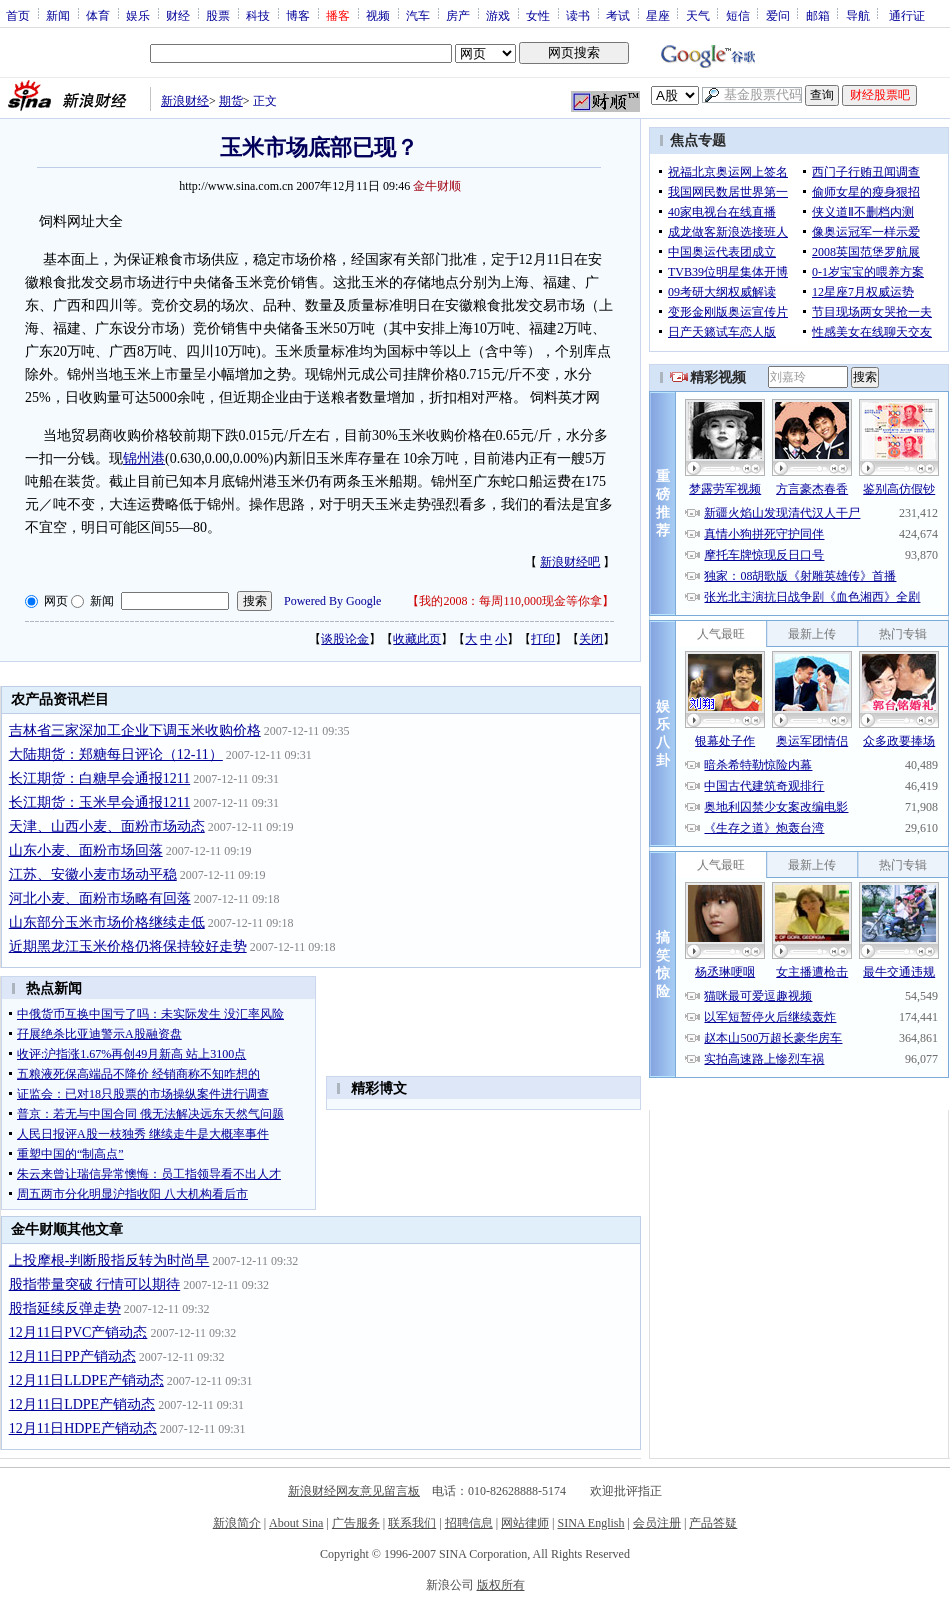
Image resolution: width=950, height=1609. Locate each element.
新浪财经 (185, 101)
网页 (56, 601)
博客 (298, 15)
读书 (578, 15)
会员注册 (657, 1523)
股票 (218, 15)
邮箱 (818, 15)
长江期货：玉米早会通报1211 (99, 802)
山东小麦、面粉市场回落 (86, 850)
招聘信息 (469, 1523)
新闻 (58, 15)
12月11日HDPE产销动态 (83, 1428)
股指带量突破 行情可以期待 (95, 1284)
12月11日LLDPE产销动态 (86, 1380)
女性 (538, 15)
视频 (378, 15)
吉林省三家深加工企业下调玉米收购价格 (135, 730)
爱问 (778, 15)
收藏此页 (417, 639)
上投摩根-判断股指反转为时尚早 (109, 1260)
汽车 (418, 15)
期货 (231, 101)
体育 (98, 15)
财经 (178, 15)
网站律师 (525, 1523)
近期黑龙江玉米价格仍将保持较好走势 (128, 946)
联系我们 (412, 1523)
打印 (543, 639)
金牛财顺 (437, 186)
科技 (258, 15)
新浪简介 (237, 1523)
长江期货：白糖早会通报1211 (99, 778)
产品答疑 (713, 1523)
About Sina (296, 1523)
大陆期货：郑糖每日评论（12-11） (116, 754)
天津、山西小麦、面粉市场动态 (107, 826)
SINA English (590, 1523)
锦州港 (144, 458)
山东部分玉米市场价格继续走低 (107, 922)
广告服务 (356, 1523)
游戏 (498, 15)
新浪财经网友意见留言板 (354, 1491)
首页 (18, 15)
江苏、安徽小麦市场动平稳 (93, 874)
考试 (618, 15)
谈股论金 (345, 639)
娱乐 (138, 15)
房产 (458, 15)
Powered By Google (332, 601)
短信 (738, 15)
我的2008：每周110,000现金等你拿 (510, 601)
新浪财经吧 (570, 562)
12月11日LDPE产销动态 (82, 1404)
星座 (658, 15)
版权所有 (501, 1585)
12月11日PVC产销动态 (78, 1332)
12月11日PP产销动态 (72, 1356)
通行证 (907, 15)
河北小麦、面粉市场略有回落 (100, 898)
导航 (858, 15)
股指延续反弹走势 (65, 1308)
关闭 (591, 639)
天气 (698, 15)
